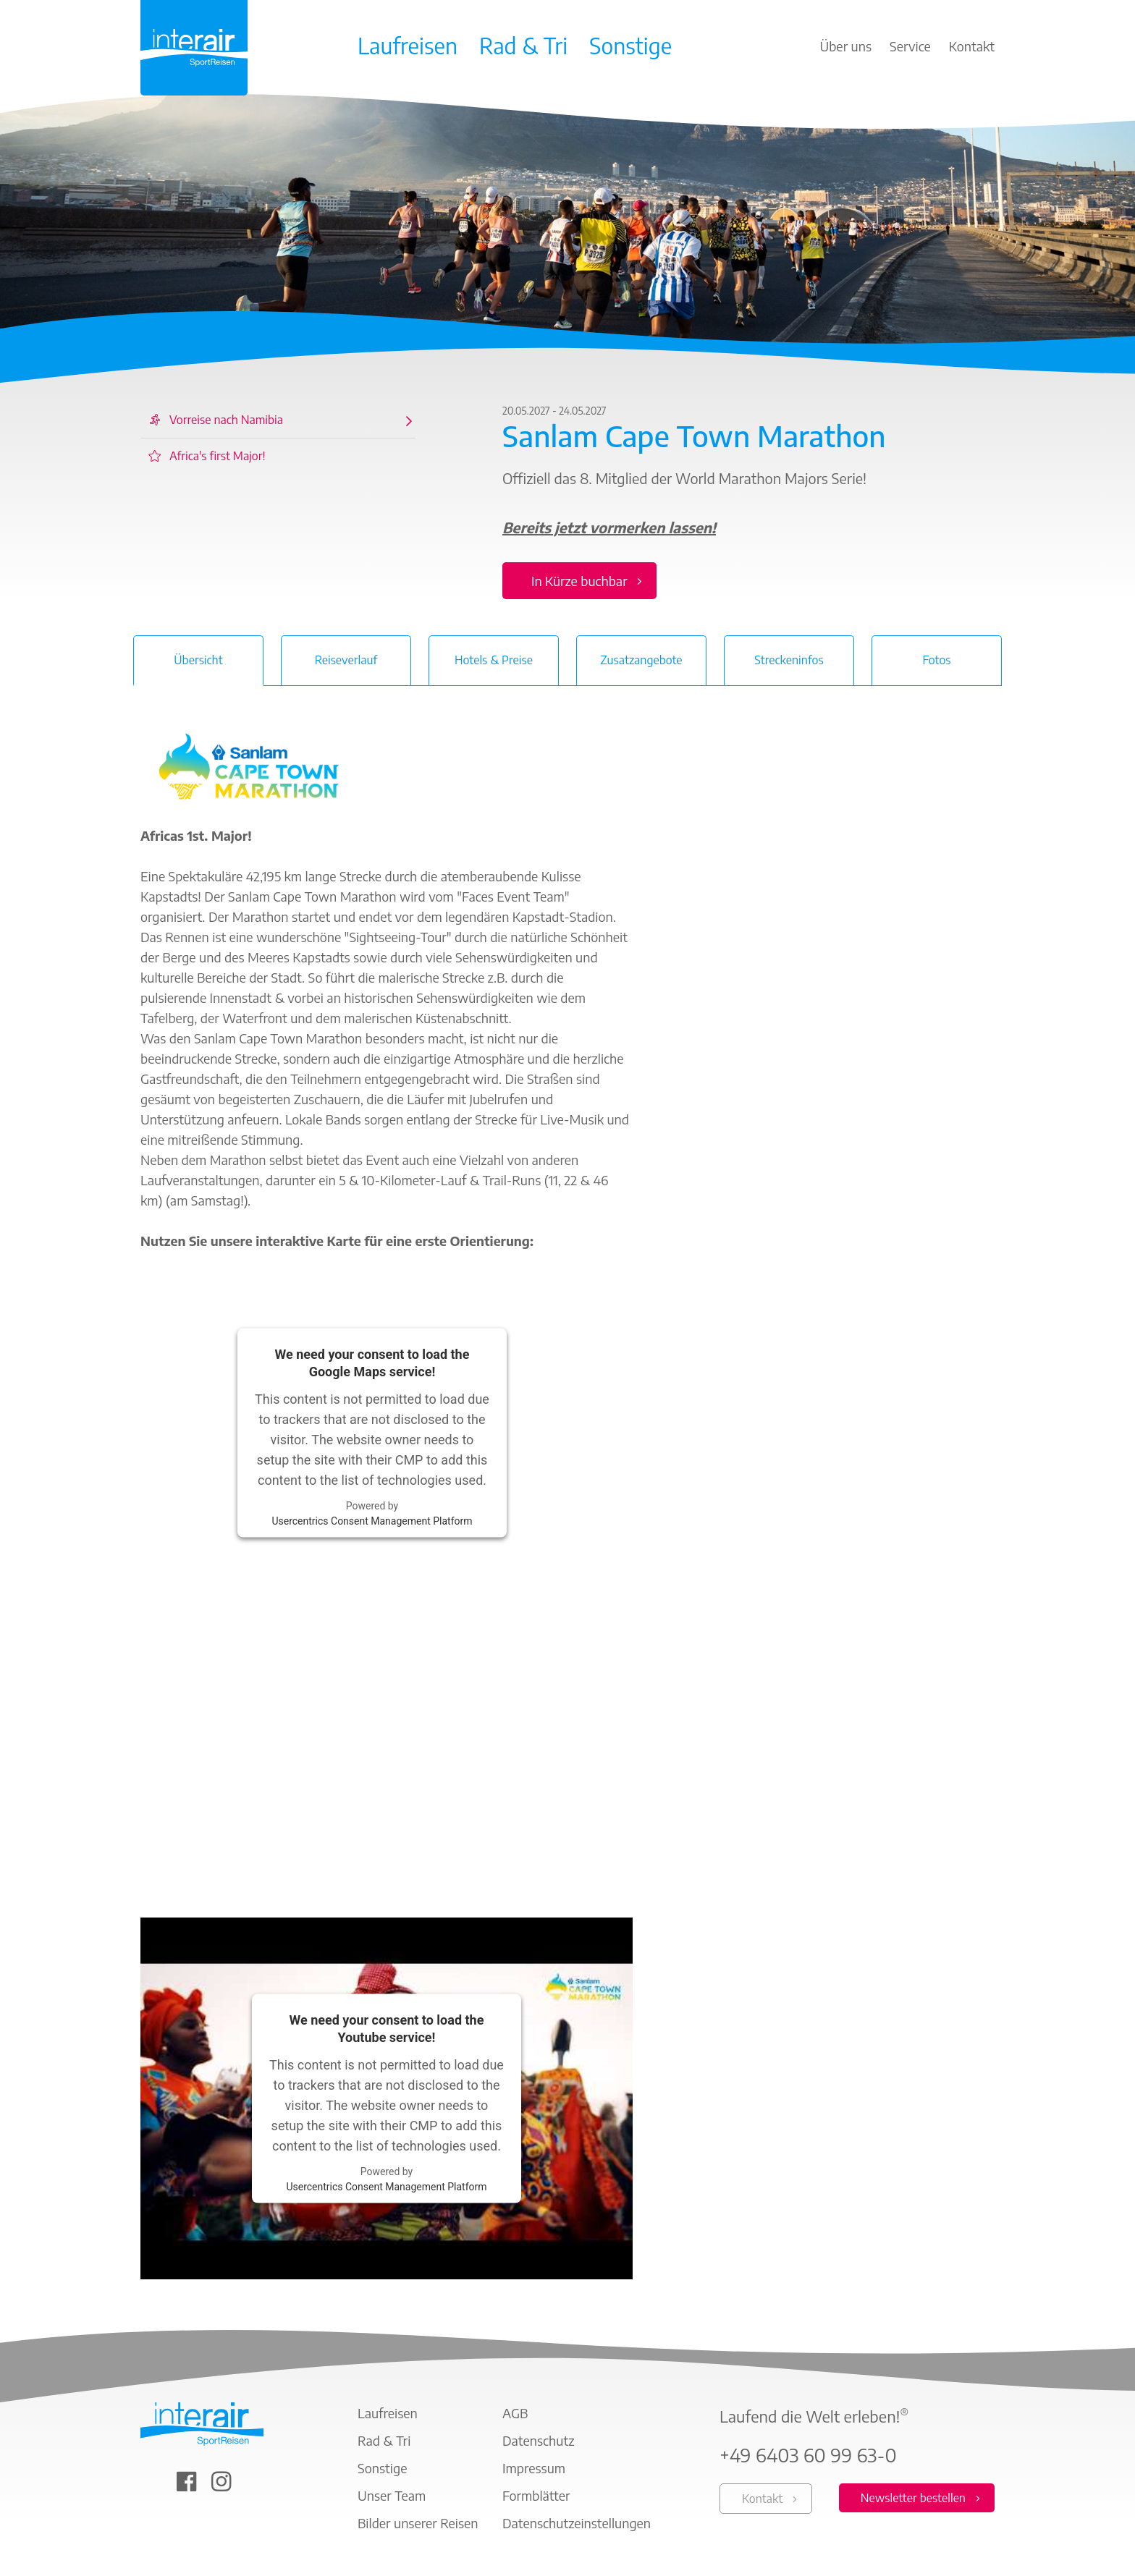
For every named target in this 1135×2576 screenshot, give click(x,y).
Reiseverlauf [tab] (346, 660)
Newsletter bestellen (913, 2498)
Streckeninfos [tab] (788, 660)
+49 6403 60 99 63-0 (808, 2455)
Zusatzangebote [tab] (641, 660)
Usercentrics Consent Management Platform (371, 1520)
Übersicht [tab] (198, 660)
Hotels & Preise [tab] (494, 660)
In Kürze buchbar (579, 580)
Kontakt (762, 2498)
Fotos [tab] (936, 660)
